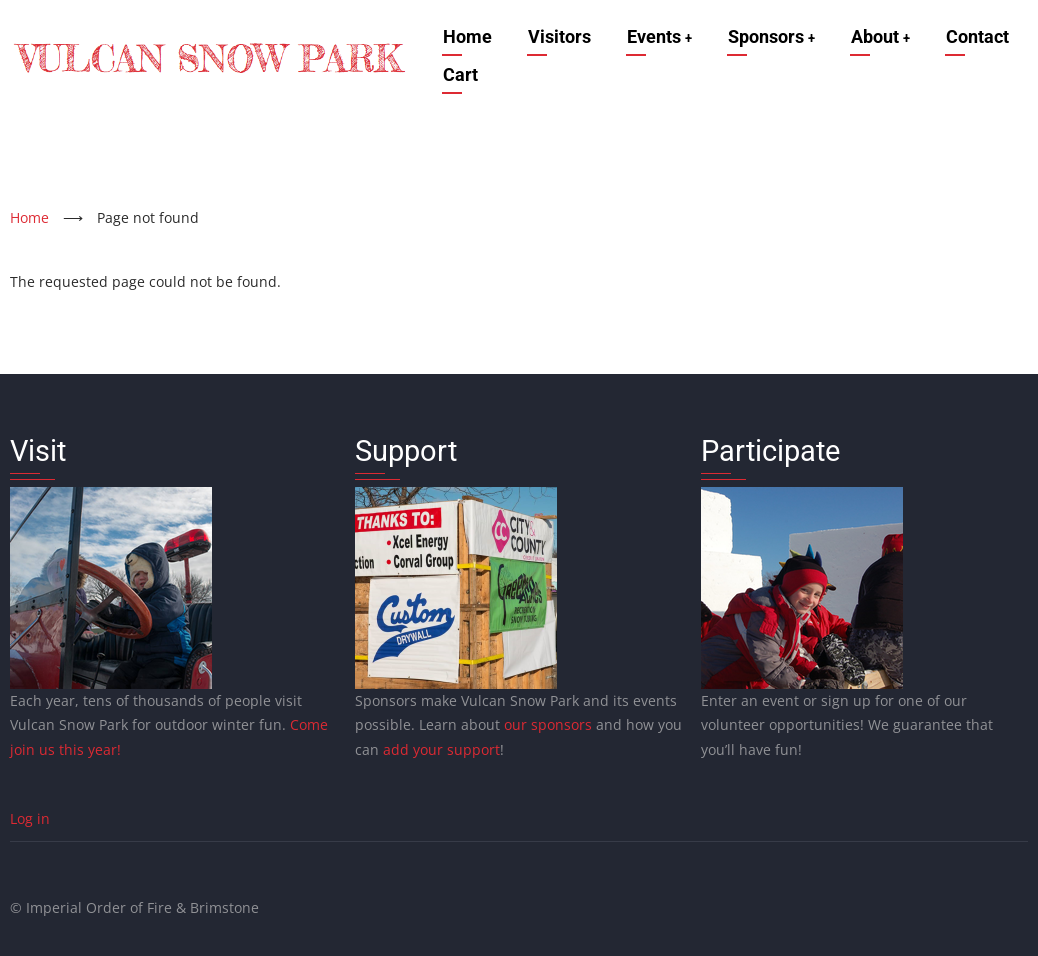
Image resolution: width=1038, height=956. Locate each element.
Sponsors (773, 36)
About (885, 36)
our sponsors (548, 724)
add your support (441, 749)
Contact (983, 36)
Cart (457, 74)
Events (658, 36)
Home (464, 36)
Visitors (556, 36)
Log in (30, 818)
